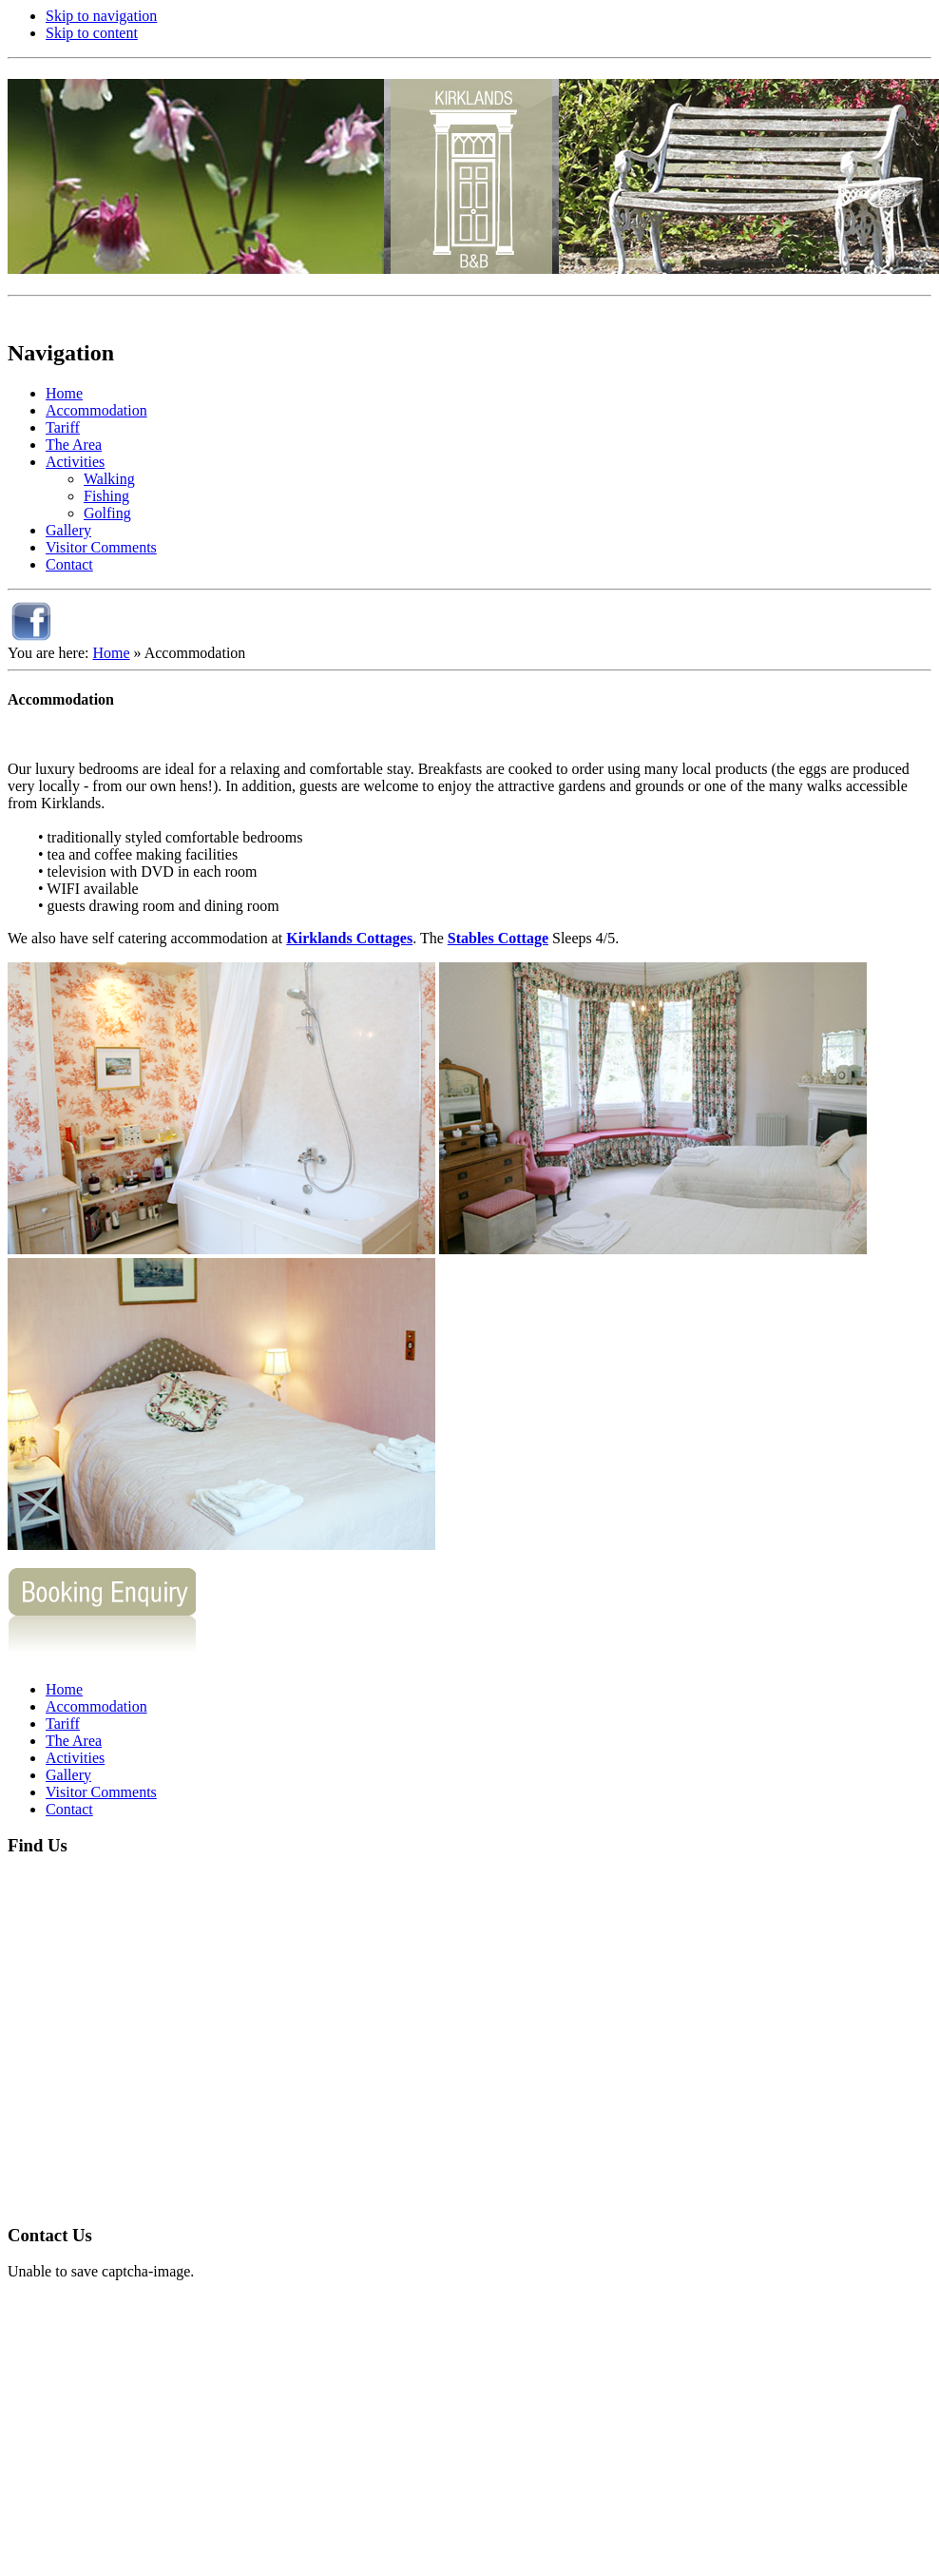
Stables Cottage (498, 938)
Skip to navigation (101, 16)
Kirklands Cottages (349, 938)
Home (110, 653)
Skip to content (92, 33)
